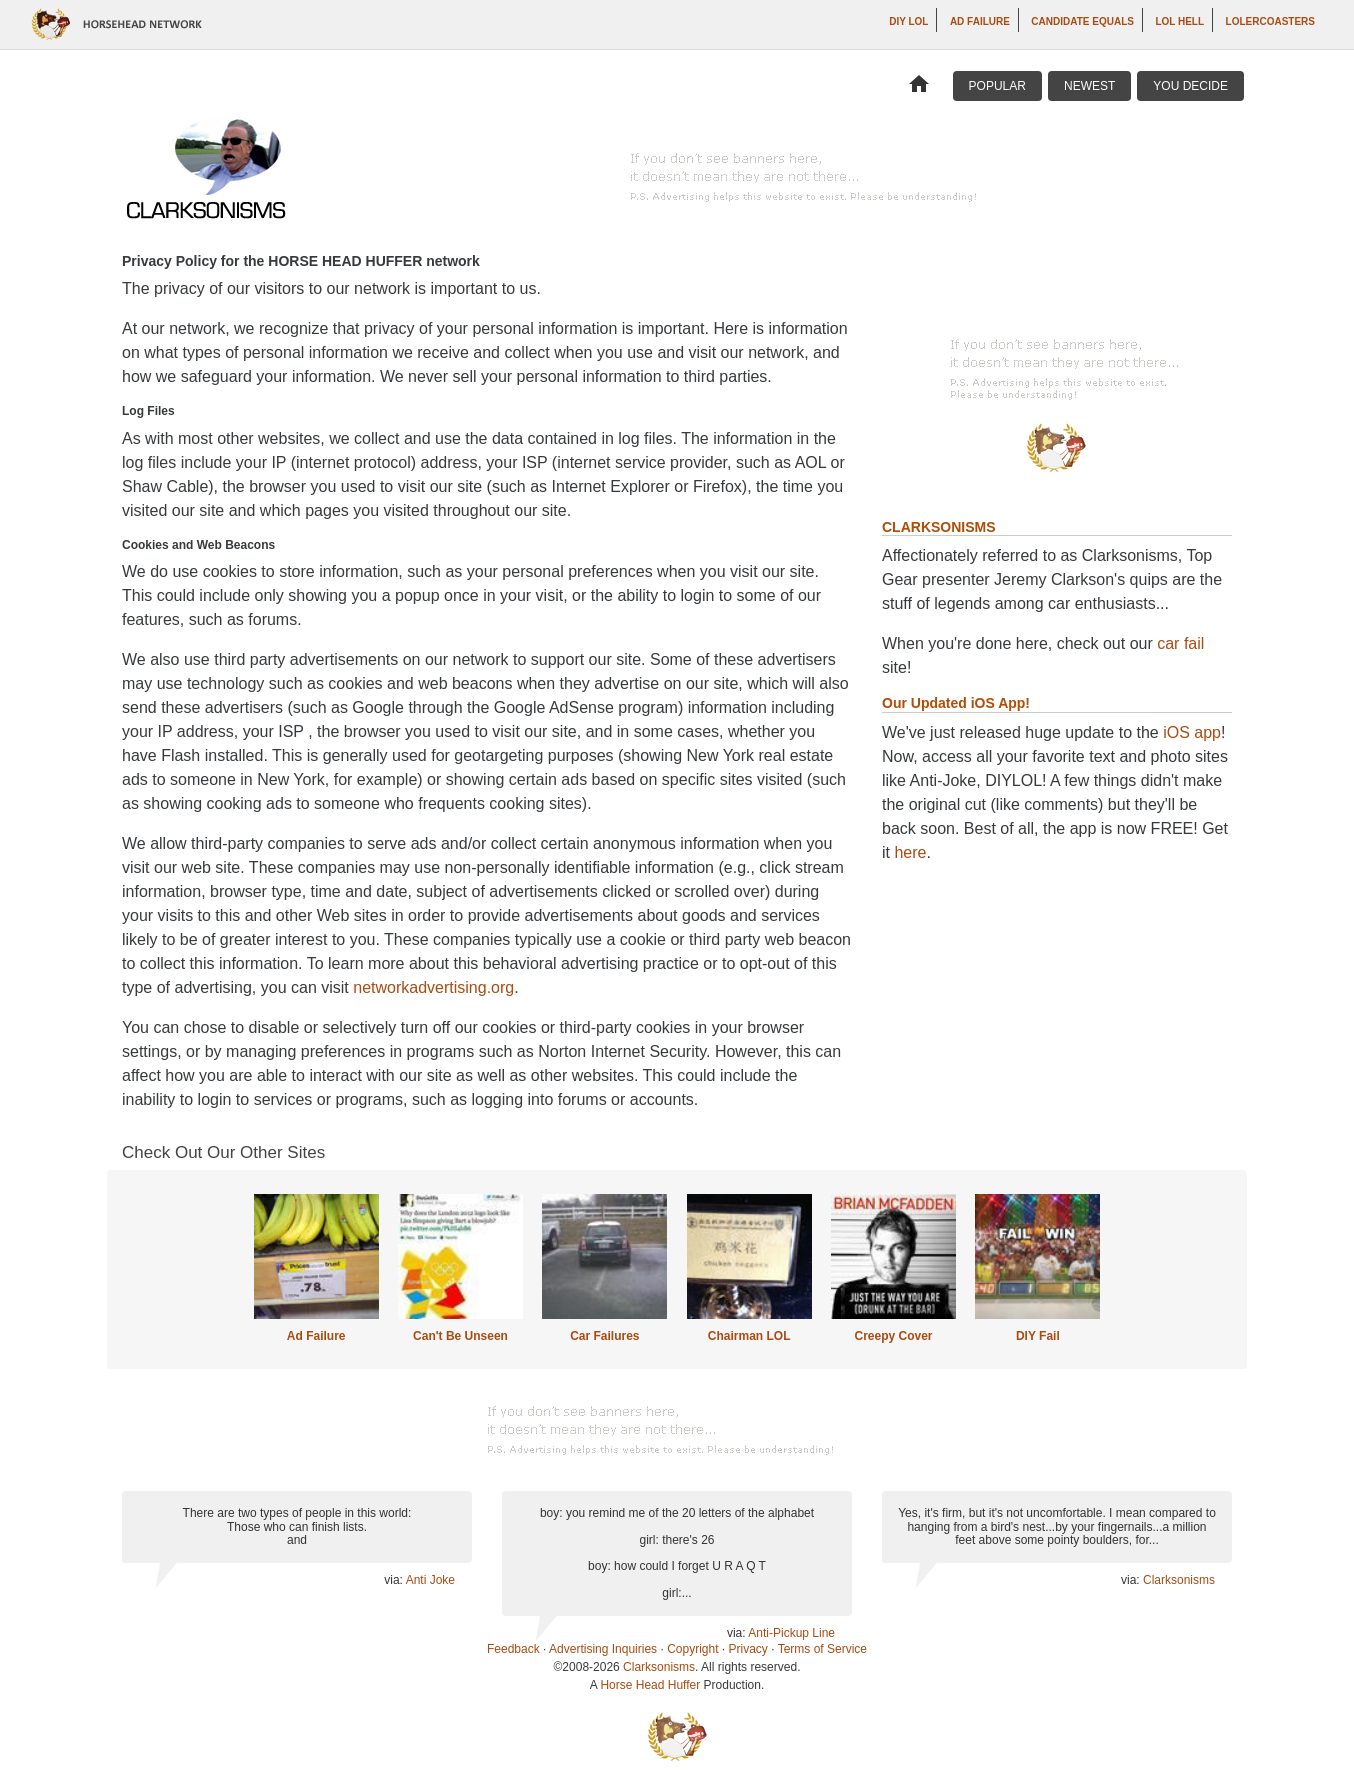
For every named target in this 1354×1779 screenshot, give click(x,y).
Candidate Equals (1082, 21)
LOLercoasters (1270, 21)
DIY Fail (1038, 1336)
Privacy (748, 1649)
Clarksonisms (1179, 1580)
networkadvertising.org (433, 987)
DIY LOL (908, 21)
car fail (1180, 643)
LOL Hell (1179, 21)
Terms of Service (822, 1649)
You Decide (1190, 86)
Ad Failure (980, 21)
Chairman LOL (749, 1336)
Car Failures (604, 1336)
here (910, 852)
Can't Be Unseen (460, 1336)
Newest (1089, 86)
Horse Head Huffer (650, 1685)
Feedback (513, 1649)
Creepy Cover (893, 1336)
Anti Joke (430, 1580)
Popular (997, 86)
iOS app (1192, 732)
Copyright (692, 1649)
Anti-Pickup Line (791, 1633)
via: (394, 1580)
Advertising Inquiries (603, 1649)
